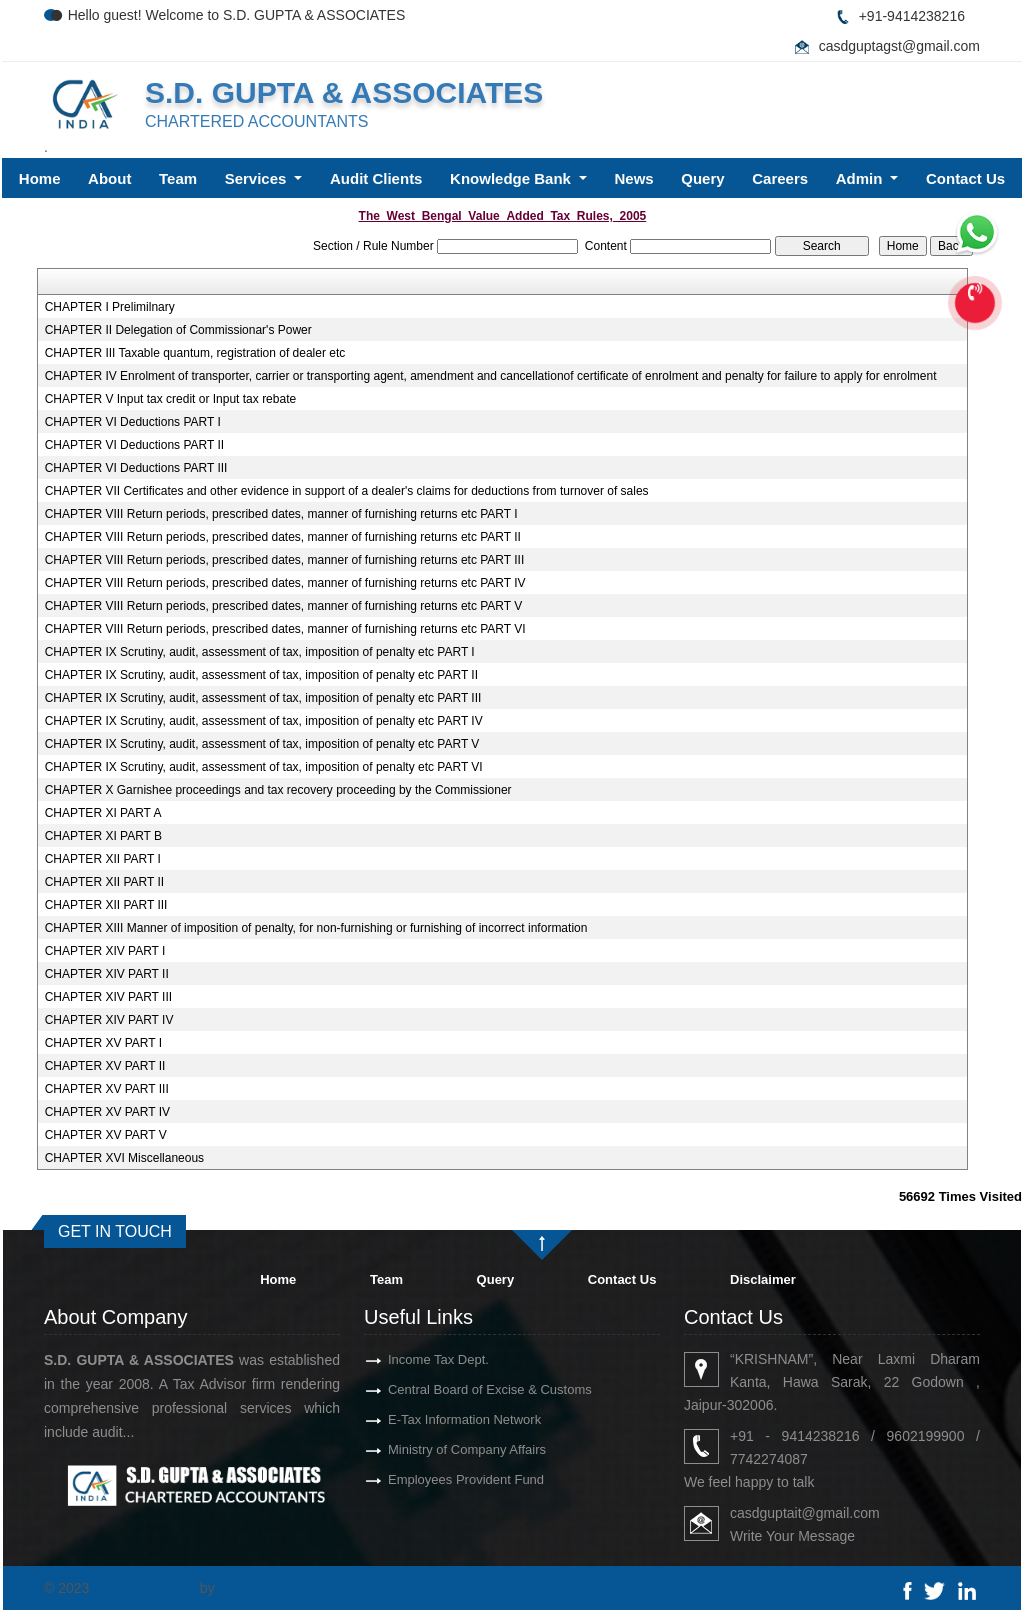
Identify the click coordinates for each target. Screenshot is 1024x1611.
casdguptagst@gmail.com (899, 46)
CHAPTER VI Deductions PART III (136, 468)
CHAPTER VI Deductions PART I (133, 422)
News (634, 178)
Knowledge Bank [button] (512, 178)
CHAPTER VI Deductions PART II (134, 445)
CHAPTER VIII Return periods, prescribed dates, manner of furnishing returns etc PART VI (285, 629)
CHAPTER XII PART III (106, 905)
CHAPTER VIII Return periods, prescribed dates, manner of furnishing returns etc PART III (285, 560)
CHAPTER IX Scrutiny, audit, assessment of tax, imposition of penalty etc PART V (262, 744)
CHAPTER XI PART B (103, 836)
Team (178, 178)
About (109, 178)
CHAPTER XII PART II (104, 882)
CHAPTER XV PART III (107, 1089)
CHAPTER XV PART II (105, 1066)
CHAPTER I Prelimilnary (110, 307)
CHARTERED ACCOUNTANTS (256, 121)
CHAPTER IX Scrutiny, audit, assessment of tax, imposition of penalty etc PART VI (264, 767)
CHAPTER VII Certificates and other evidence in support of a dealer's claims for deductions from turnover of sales (347, 491)
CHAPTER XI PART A (103, 813)
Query (702, 178)
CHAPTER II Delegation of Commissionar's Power (178, 330)
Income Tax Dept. (402, 1359)
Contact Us (965, 178)
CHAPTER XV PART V (106, 1135)
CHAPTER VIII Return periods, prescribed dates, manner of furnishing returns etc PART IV (285, 583)
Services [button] (258, 178)
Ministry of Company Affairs (431, 1449)
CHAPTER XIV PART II (107, 974)
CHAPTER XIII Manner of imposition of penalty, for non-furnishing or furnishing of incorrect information (316, 928)
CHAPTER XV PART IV (107, 1112)
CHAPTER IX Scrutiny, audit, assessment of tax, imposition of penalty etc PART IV (264, 721)
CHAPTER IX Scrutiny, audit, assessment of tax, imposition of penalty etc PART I (260, 652)
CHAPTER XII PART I (103, 859)
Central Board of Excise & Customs (454, 1389)
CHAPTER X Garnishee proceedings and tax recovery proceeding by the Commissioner (278, 790)
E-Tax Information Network (428, 1419)
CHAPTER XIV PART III (108, 997)
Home (40, 178)
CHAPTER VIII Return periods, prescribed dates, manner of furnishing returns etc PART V (284, 606)
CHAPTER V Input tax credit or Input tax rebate (170, 399)
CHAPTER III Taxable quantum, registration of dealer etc (195, 353)
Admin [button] (861, 178)
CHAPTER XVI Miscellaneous (124, 1158)
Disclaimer (763, 1279)
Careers (780, 178)
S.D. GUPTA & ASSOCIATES (344, 92)
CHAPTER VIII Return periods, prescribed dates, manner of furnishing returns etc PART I (281, 514)
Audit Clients (376, 178)
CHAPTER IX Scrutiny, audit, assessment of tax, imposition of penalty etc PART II (261, 675)
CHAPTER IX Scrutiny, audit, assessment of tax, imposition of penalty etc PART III (263, 698)
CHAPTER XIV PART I (105, 951)
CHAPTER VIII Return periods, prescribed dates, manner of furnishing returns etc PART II (283, 537)
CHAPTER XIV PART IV (109, 1020)
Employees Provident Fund (430, 1479)
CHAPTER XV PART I (103, 1043)
